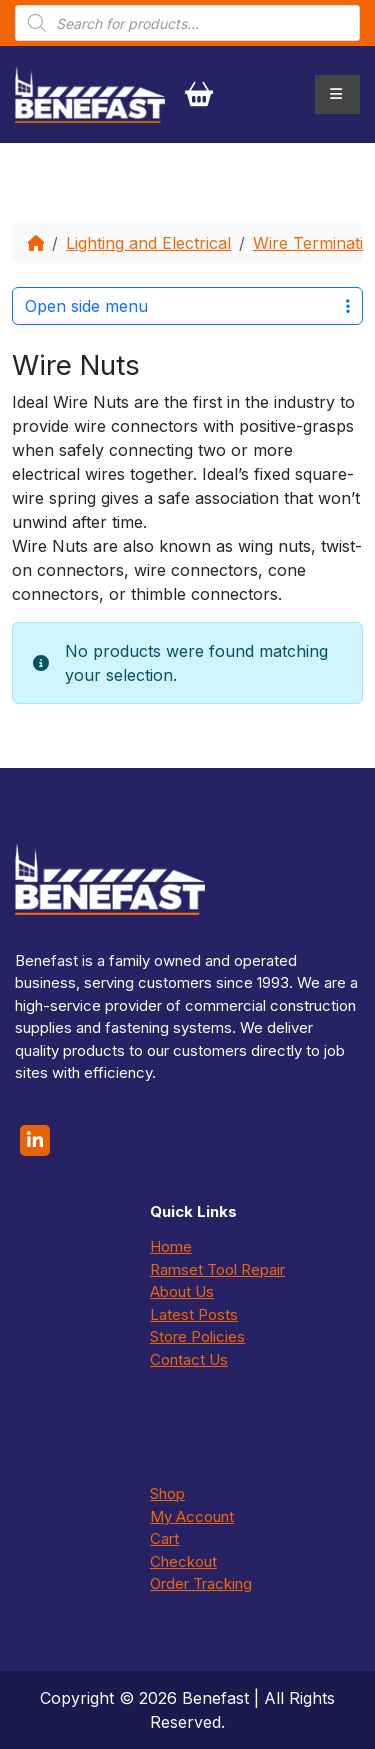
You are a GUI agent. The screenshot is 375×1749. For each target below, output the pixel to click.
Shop (167, 1493)
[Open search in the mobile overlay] (187, 23)
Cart (164, 1538)
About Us (182, 1291)
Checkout (183, 1561)
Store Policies (197, 1336)
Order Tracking (201, 1583)
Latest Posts (194, 1314)
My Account (192, 1516)
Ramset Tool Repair (217, 1269)
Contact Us (189, 1359)
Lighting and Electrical (148, 243)
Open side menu (187, 306)
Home (171, 1246)
